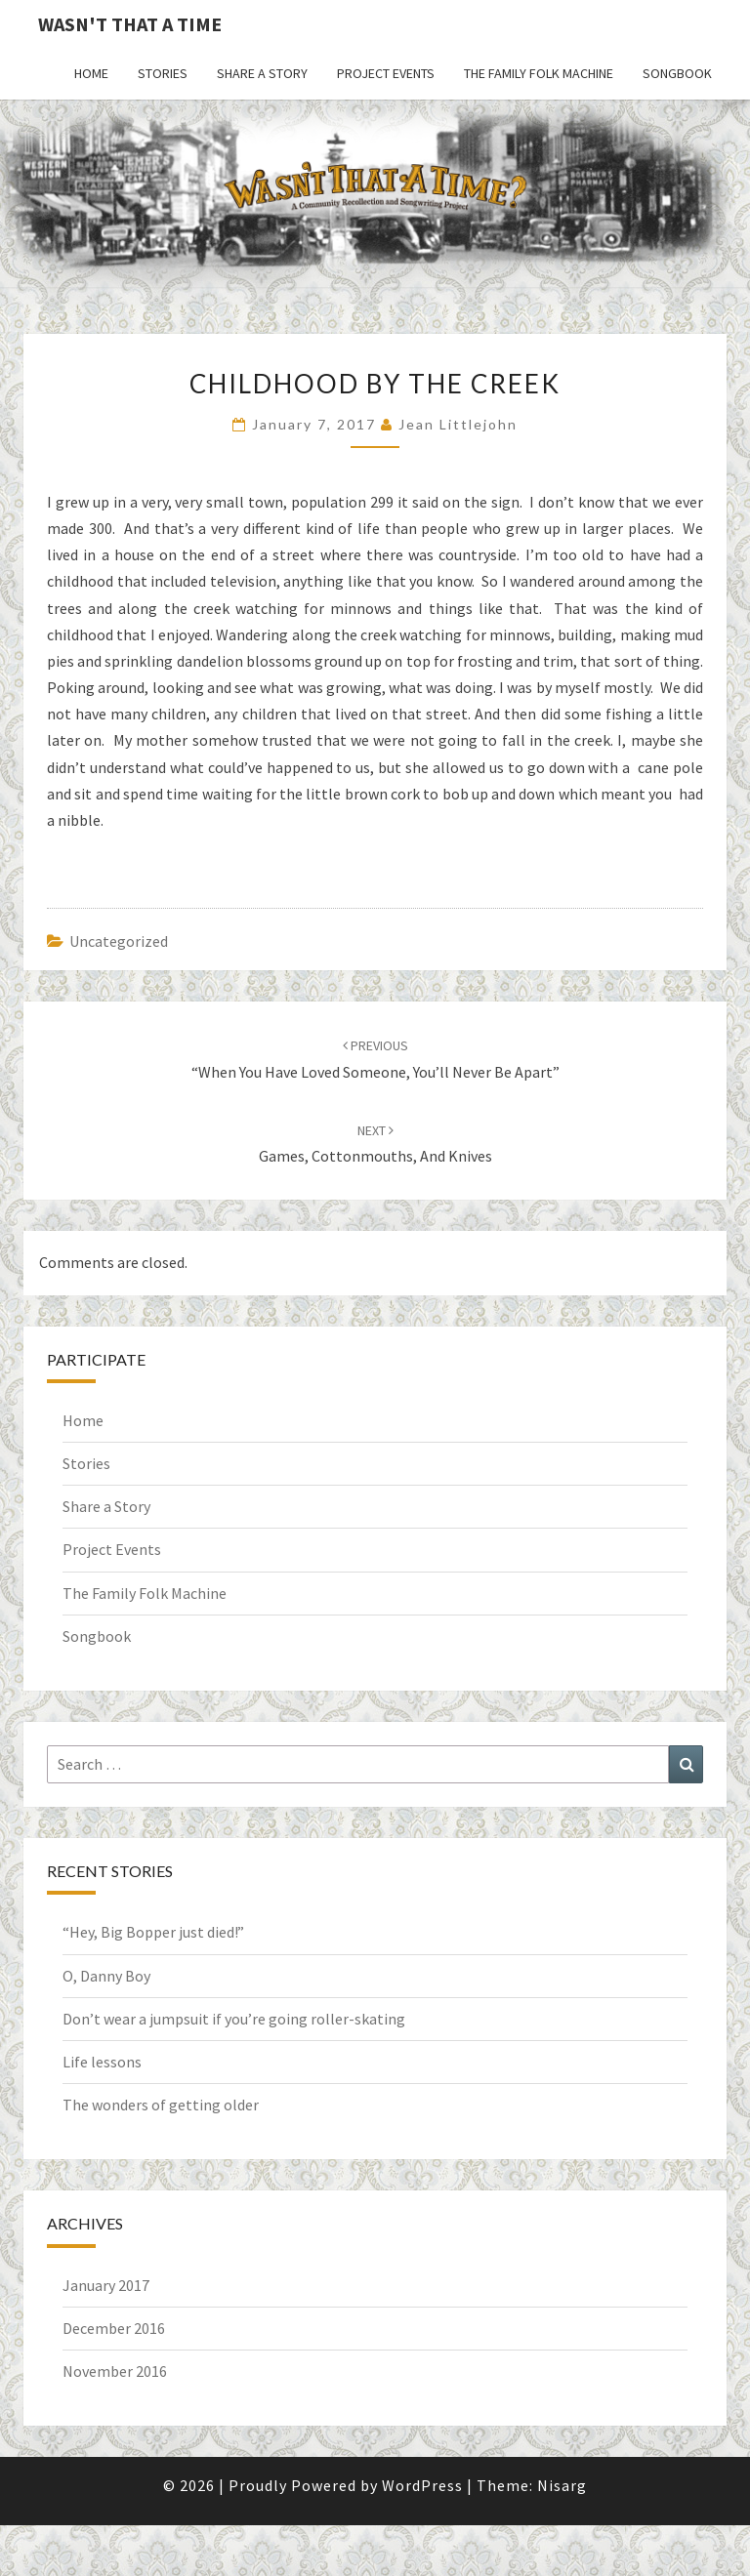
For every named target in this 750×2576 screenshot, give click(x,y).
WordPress (422, 2485)
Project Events (386, 73)
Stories (163, 73)
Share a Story (262, 73)
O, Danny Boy (106, 1975)
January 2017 (105, 2285)
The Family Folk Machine (538, 73)
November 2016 (114, 2371)
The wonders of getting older (160, 2104)
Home (91, 73)
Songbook (677, 73)
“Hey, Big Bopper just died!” (153, 1932)
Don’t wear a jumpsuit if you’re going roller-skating (233, 2018)
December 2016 (113, 2328)
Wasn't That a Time (130, 24)
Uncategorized (118, 941)
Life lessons (102, 2061)
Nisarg (562, 2485)
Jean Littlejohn (458, 424)
